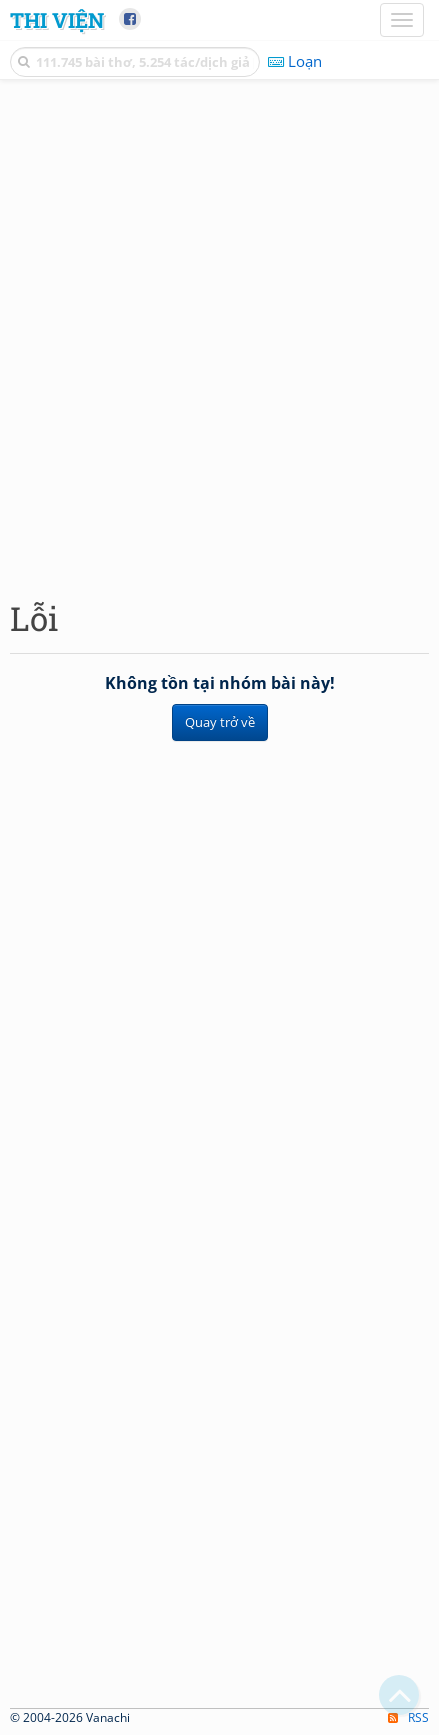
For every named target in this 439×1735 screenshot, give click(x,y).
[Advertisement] (219, 334)
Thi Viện (57, 20)
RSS (408, 1717)
